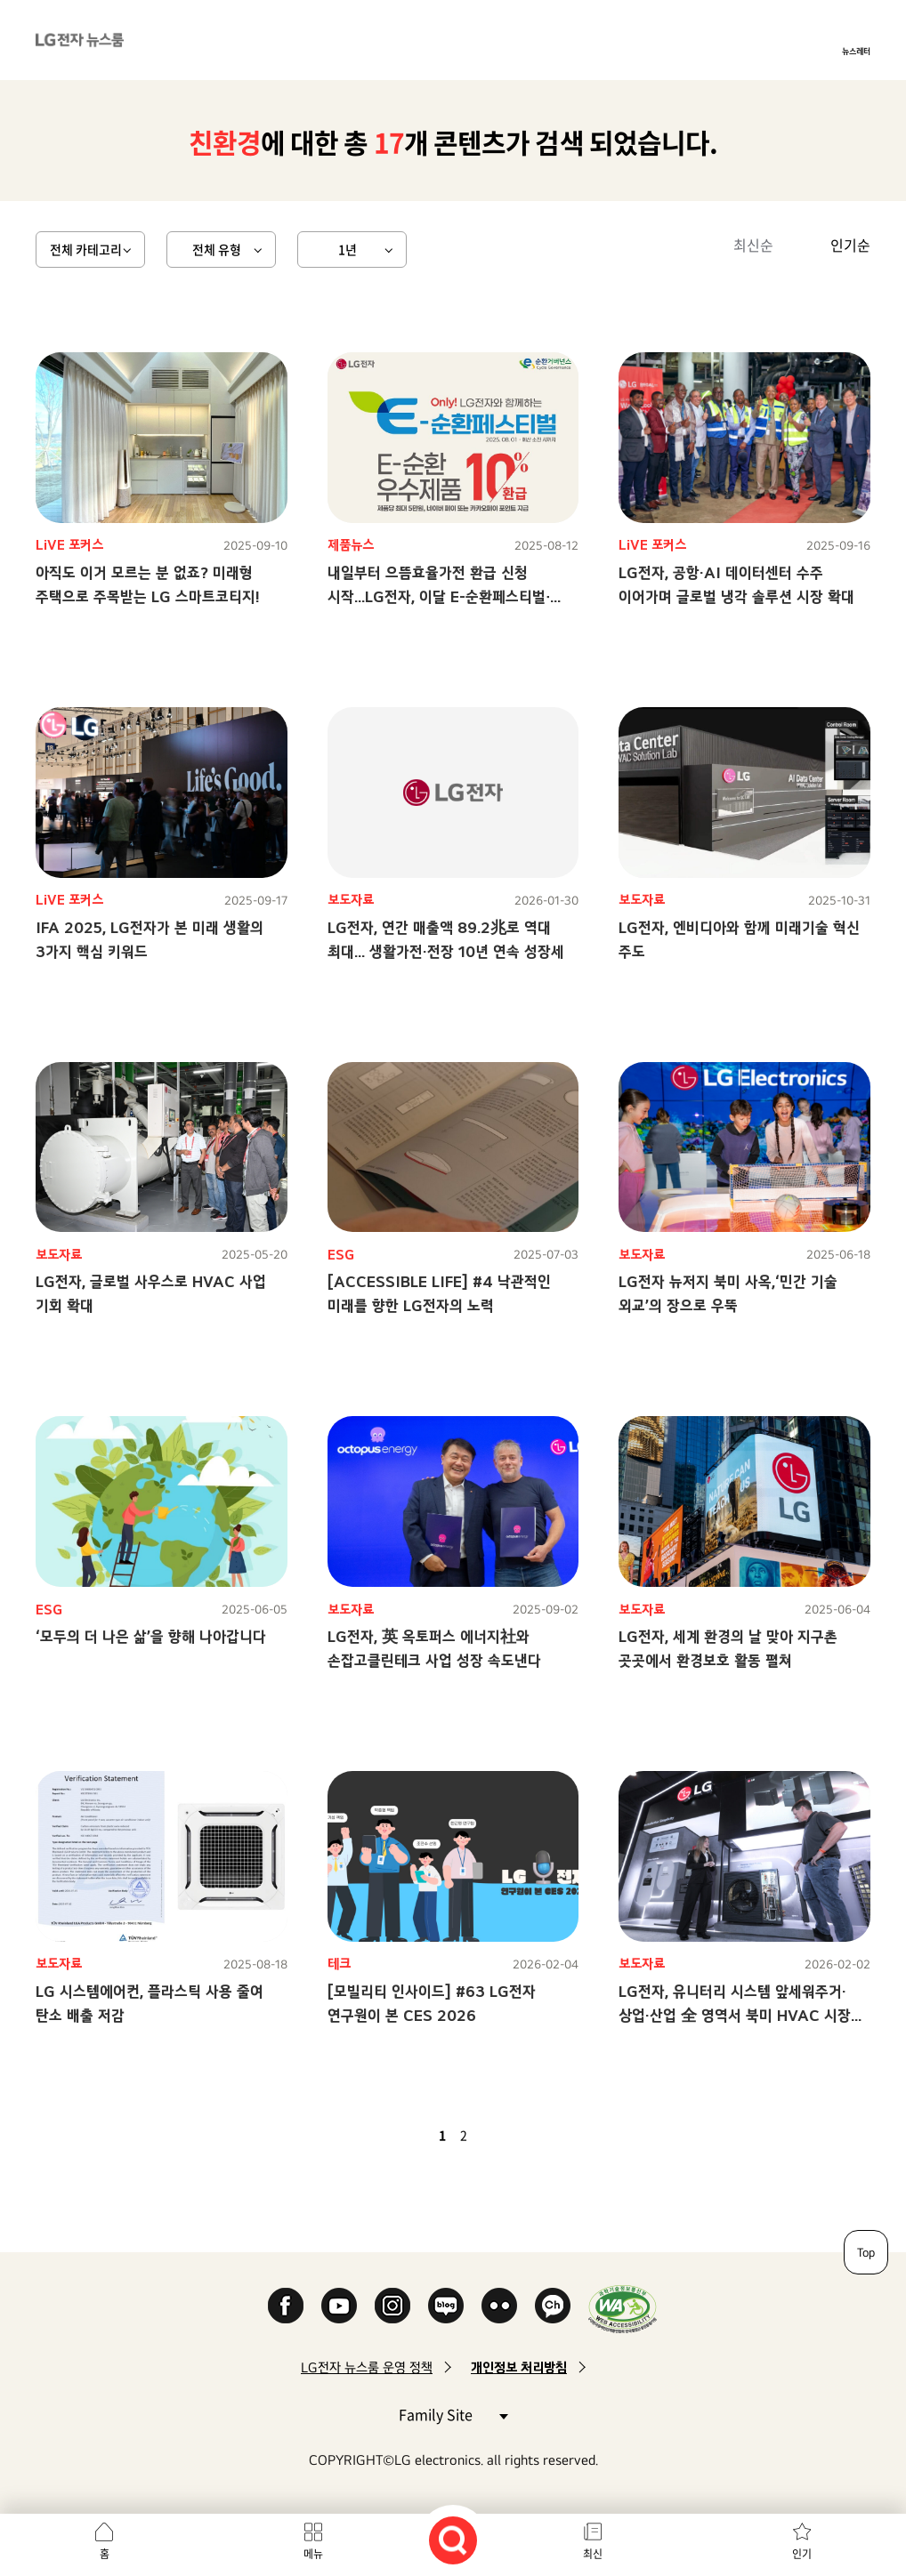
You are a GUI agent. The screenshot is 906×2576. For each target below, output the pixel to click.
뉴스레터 (856, 50)
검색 (453, 2540)
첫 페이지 (391, 2135)
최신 (593, 2554)
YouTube (339, 2305)
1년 (347, 249)
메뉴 (313, 2554)
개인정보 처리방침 (519, 2367)
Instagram (392, 2305)
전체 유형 (216, 249)
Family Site (453, 2414)
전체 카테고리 (86, 249)
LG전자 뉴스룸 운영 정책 (367, 2367)
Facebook (285, 2305)
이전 (412, 2135)
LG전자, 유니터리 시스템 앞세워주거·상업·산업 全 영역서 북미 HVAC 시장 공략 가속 (735, 2015)
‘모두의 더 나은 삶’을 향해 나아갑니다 (151, 1636)
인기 (802, 2554)
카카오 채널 (552, 2305)
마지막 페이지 (515, 2135)
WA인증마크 (622, 2308)
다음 (494, 2135)
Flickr (499, 2305)
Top (866, 2252)
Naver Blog (446, 2305)
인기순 (850, 244)
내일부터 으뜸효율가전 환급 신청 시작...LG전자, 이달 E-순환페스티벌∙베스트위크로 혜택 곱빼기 (439, 596)
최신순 (753, 244)
